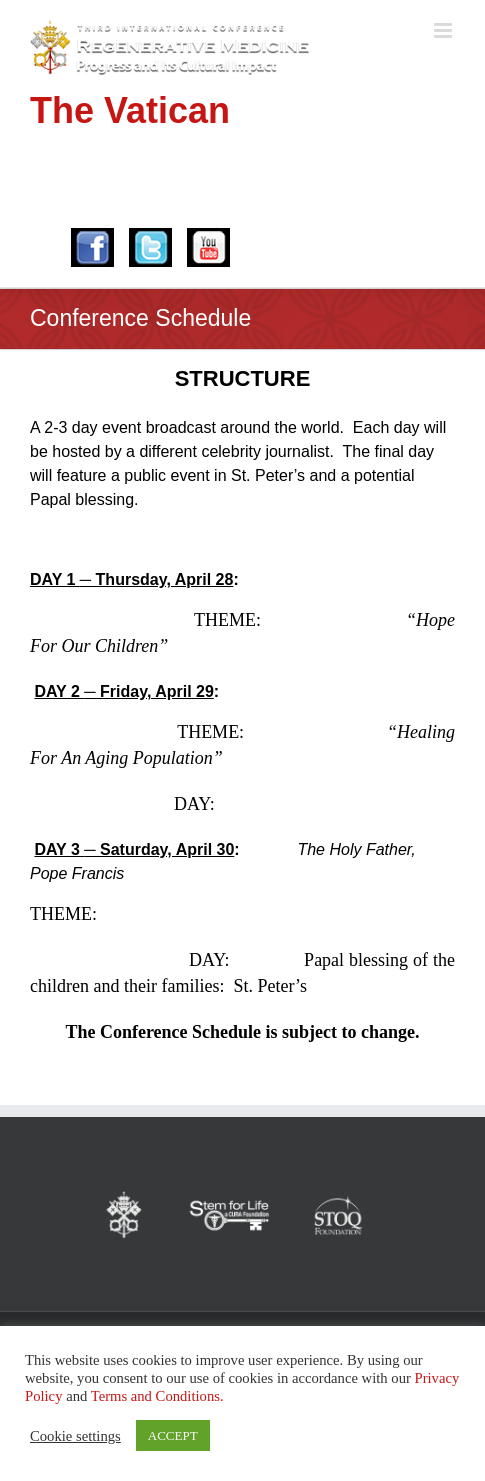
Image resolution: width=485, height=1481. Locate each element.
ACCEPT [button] (173, 1435)
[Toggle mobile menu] (444, 30)
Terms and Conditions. (157, 1396)
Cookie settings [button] (75, 1436)
